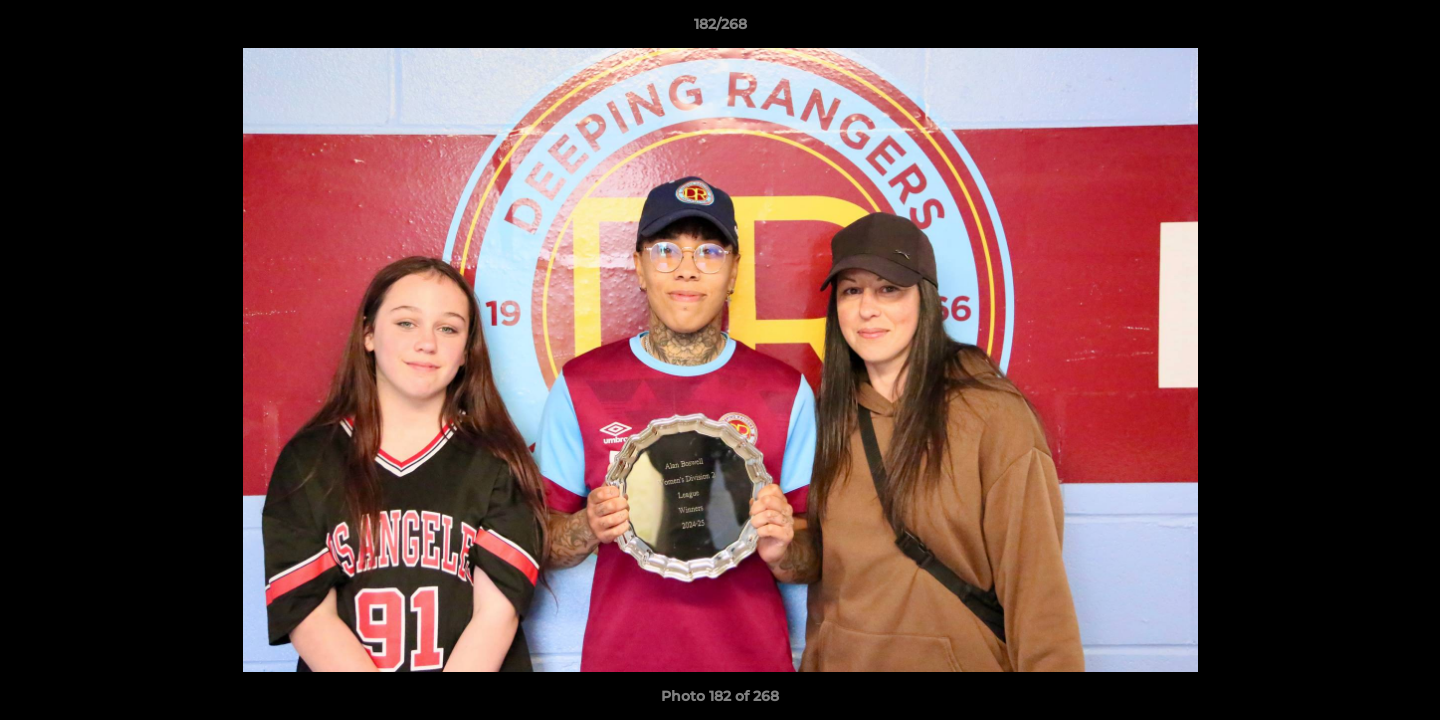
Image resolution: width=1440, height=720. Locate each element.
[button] (1404, 29)
